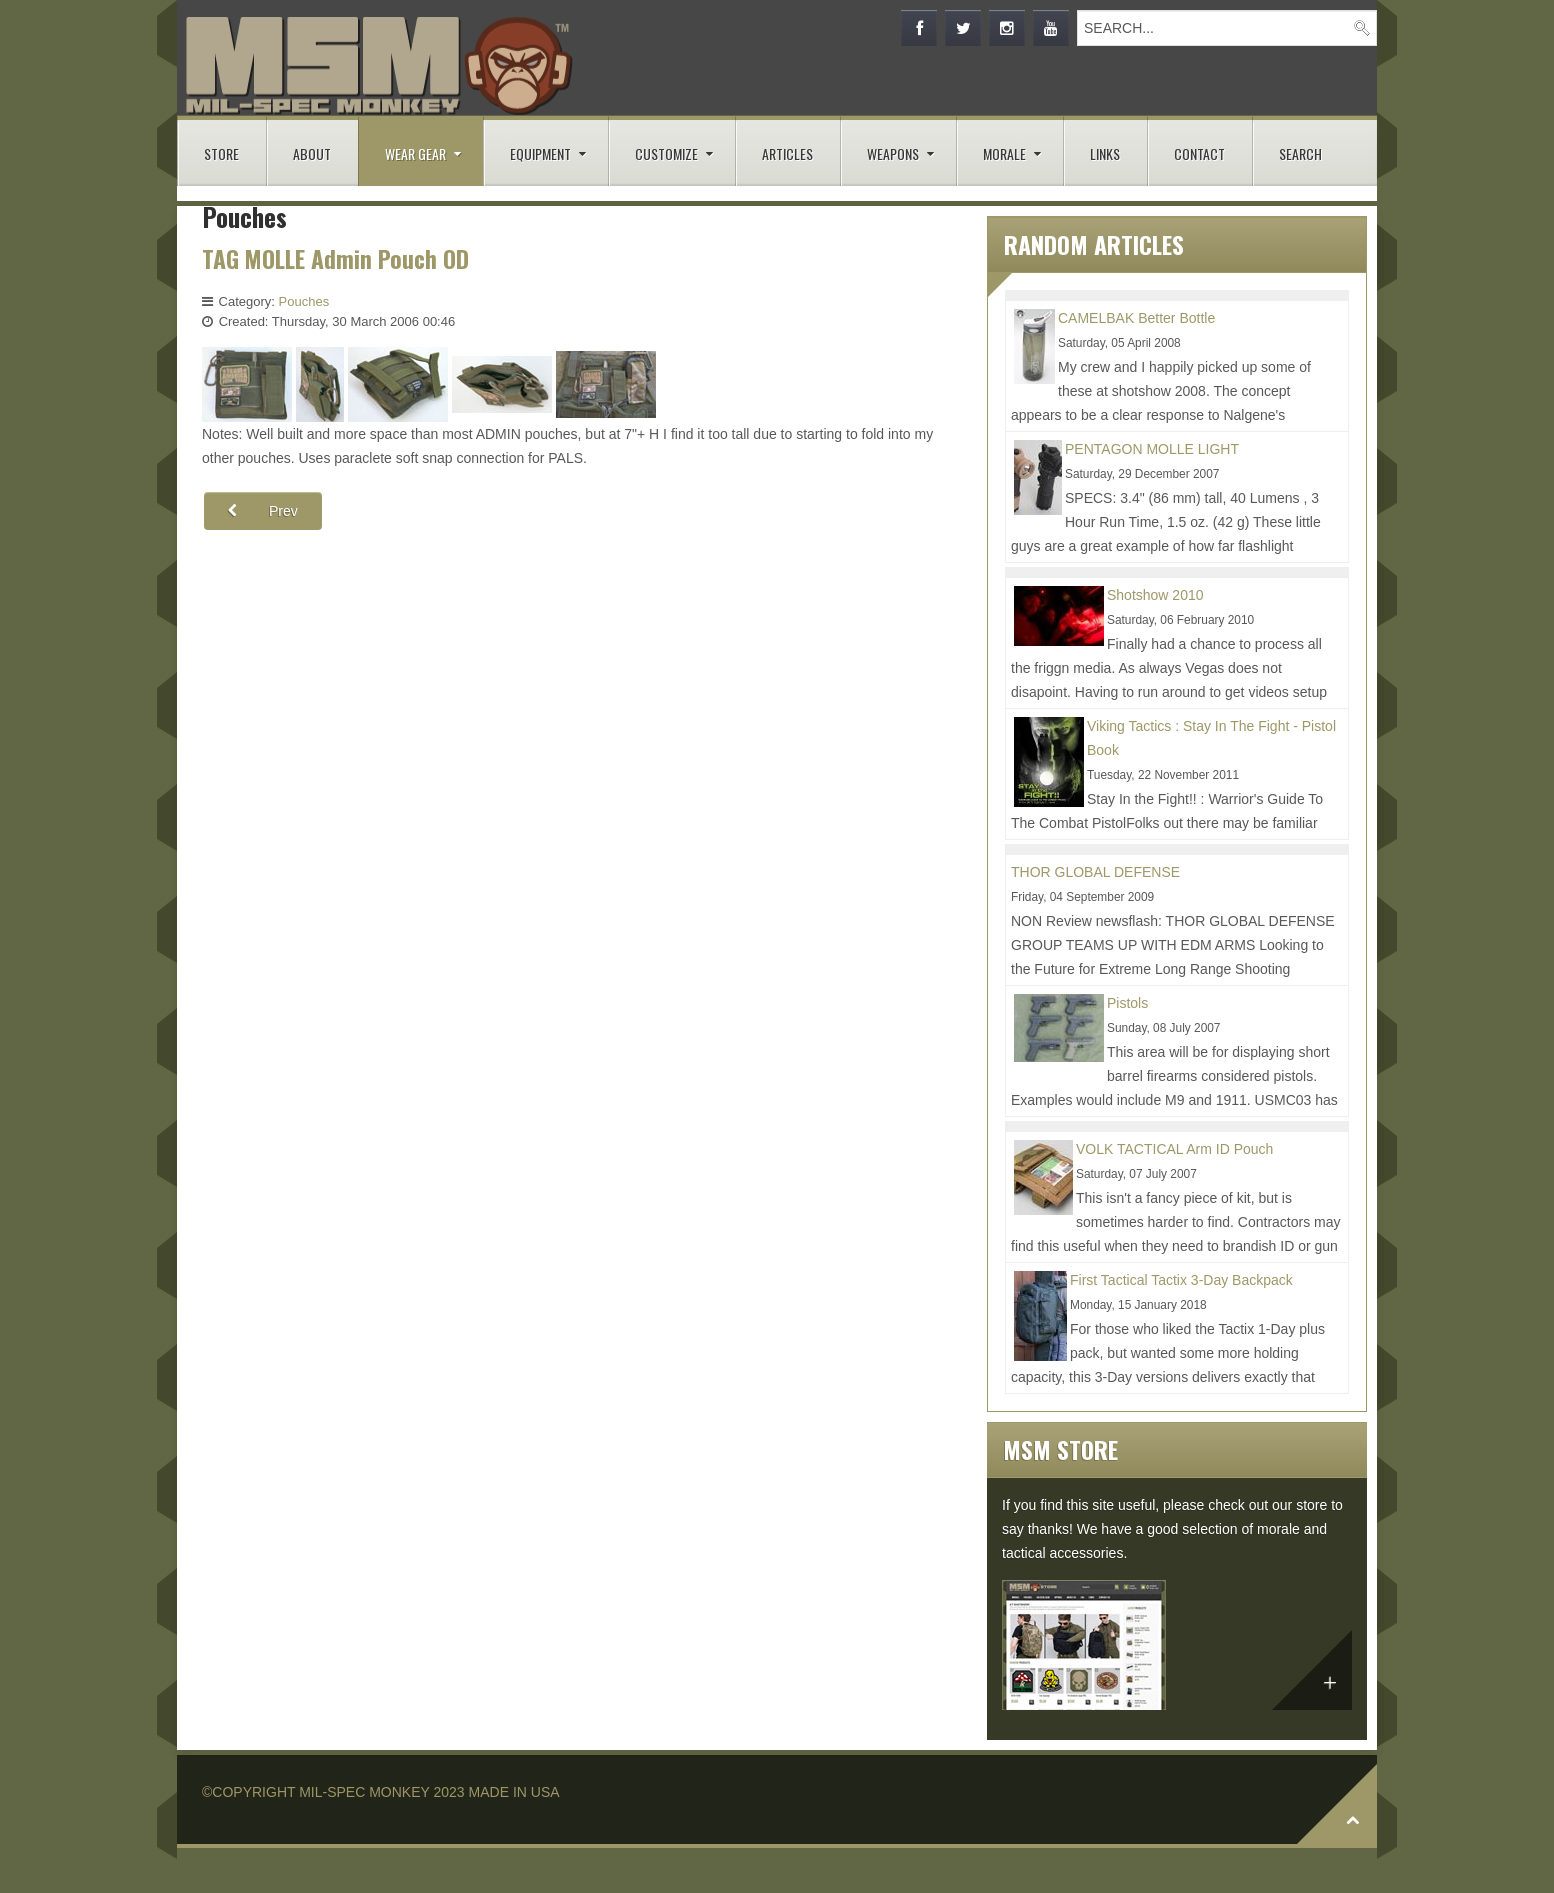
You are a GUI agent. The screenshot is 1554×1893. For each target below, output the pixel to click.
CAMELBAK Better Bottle (1136, 318)
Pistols (1127, 1003)
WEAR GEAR (415, 153)
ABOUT (312, 153)
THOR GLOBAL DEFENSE (1095, 872)
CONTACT (1199, 153)
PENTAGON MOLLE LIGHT (1152, 449)
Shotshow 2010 (1155, 595)
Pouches (304, 301)
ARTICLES (787, 153)
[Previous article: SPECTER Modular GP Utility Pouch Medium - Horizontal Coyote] (263, 511)
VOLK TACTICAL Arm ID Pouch (1174, 1149)
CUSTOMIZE (666, 153)
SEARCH (1300, 153)
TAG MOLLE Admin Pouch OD (336, 258)
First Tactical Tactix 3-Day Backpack (1181, 1280)
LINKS (1105, 153)
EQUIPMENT (540, 153)
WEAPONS (893, 153)
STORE (221, 153)
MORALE (1004, 153)
